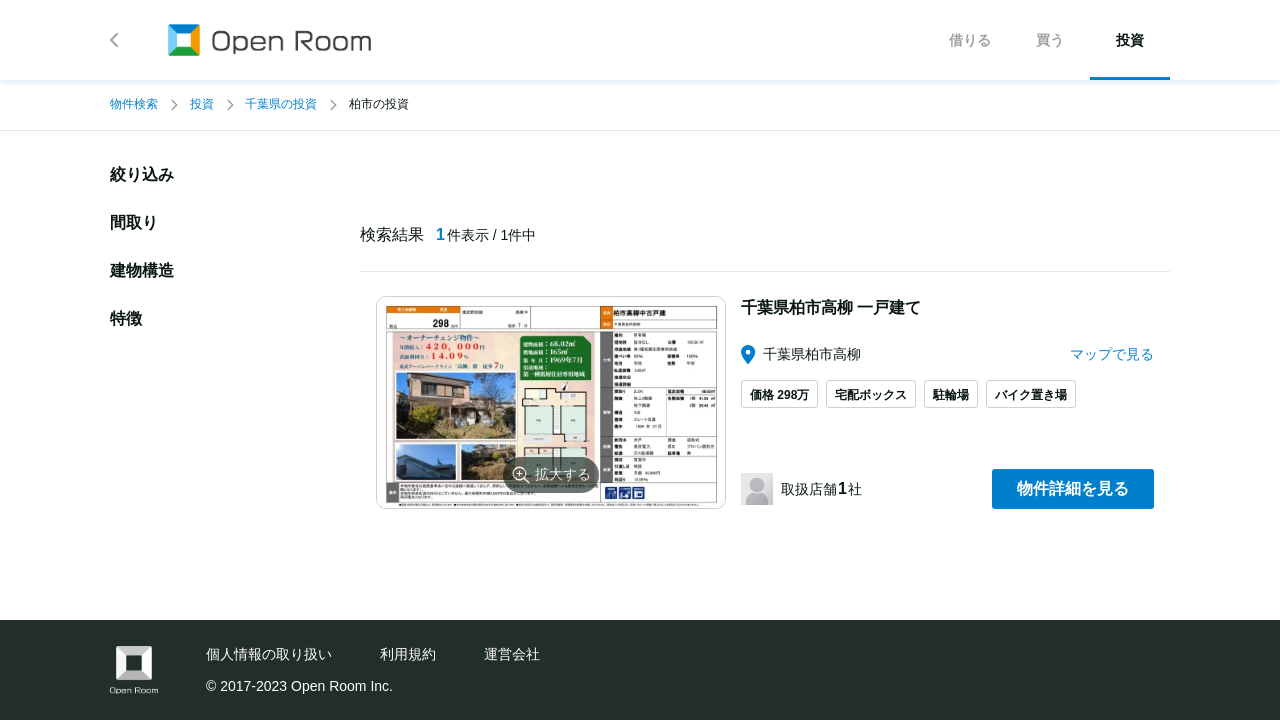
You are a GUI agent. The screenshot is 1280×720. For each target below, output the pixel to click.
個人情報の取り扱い (269, 654)
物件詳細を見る (1073, 488)
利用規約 (408, 654)
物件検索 (134, 104)
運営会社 (512, 654)
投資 (202, 104)
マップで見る (1112, 354)
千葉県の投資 (281, 104)
